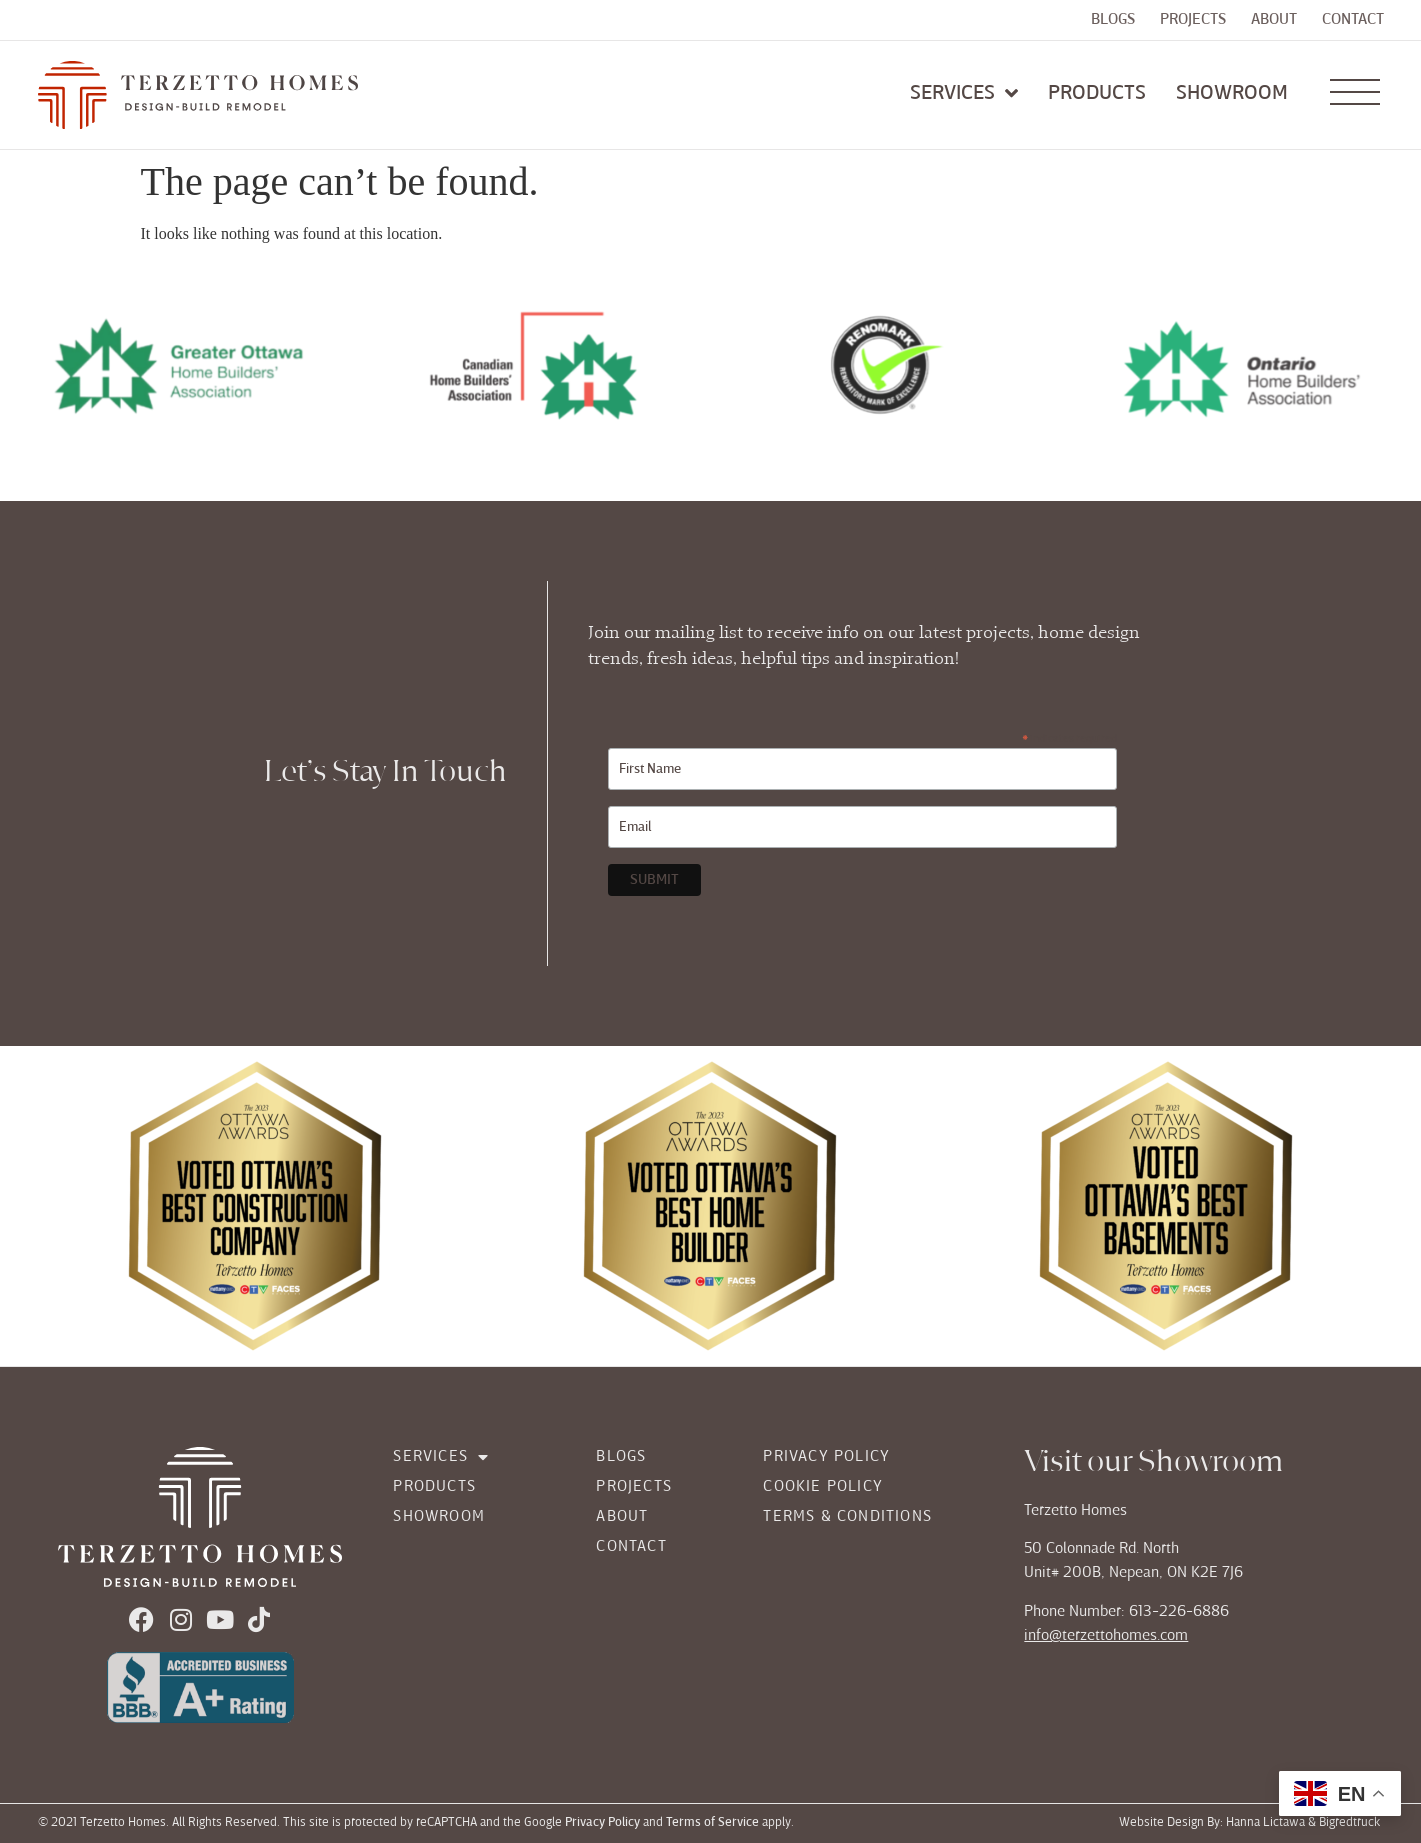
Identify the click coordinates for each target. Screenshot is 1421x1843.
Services (441, 1457)
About (1274, 20)
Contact (1353, 20)
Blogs (1113, 20)
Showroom (439, 1517)
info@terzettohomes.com (1106, 1636)
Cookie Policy (823, 1487)
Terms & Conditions (847, 1517)
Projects (1193, 20)
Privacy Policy (826, 1457)
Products (434, 1487)
